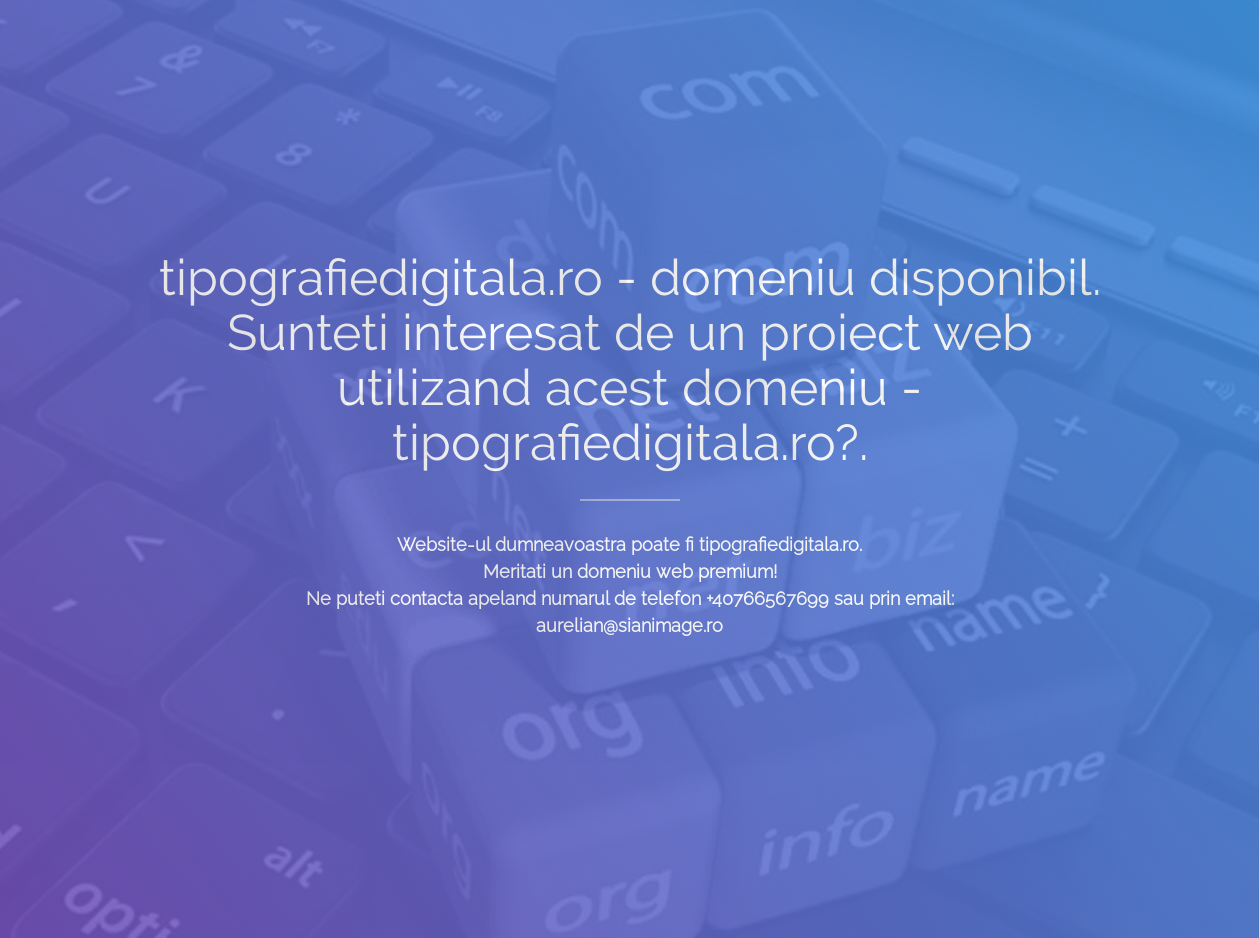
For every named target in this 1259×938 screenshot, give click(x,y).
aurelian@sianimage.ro (629, 625)
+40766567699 (767, 598)
